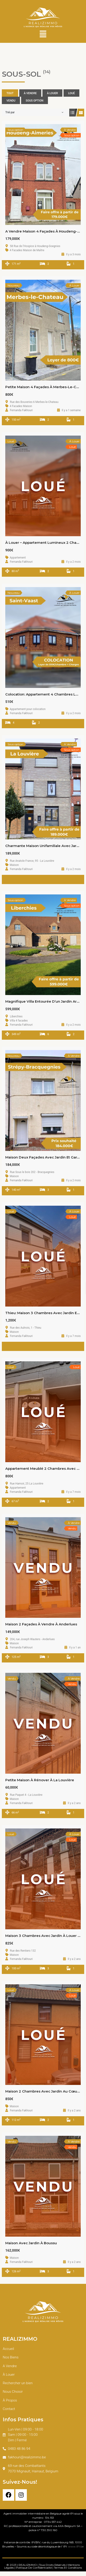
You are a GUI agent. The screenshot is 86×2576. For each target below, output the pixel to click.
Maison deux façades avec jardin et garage (44, 1157)
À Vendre (30, 93)
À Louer (52, 93)
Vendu (10, 100)
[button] (43, 34)
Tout (10, 93)
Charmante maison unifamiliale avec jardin (43, 846)
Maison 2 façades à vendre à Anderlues (41, 1624)
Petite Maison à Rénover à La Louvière (39, 1780)
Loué (71, 93)
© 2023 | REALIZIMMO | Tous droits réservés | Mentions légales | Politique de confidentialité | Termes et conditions (43, 2566)
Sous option (34, 100)
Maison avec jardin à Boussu (31, 2243)
